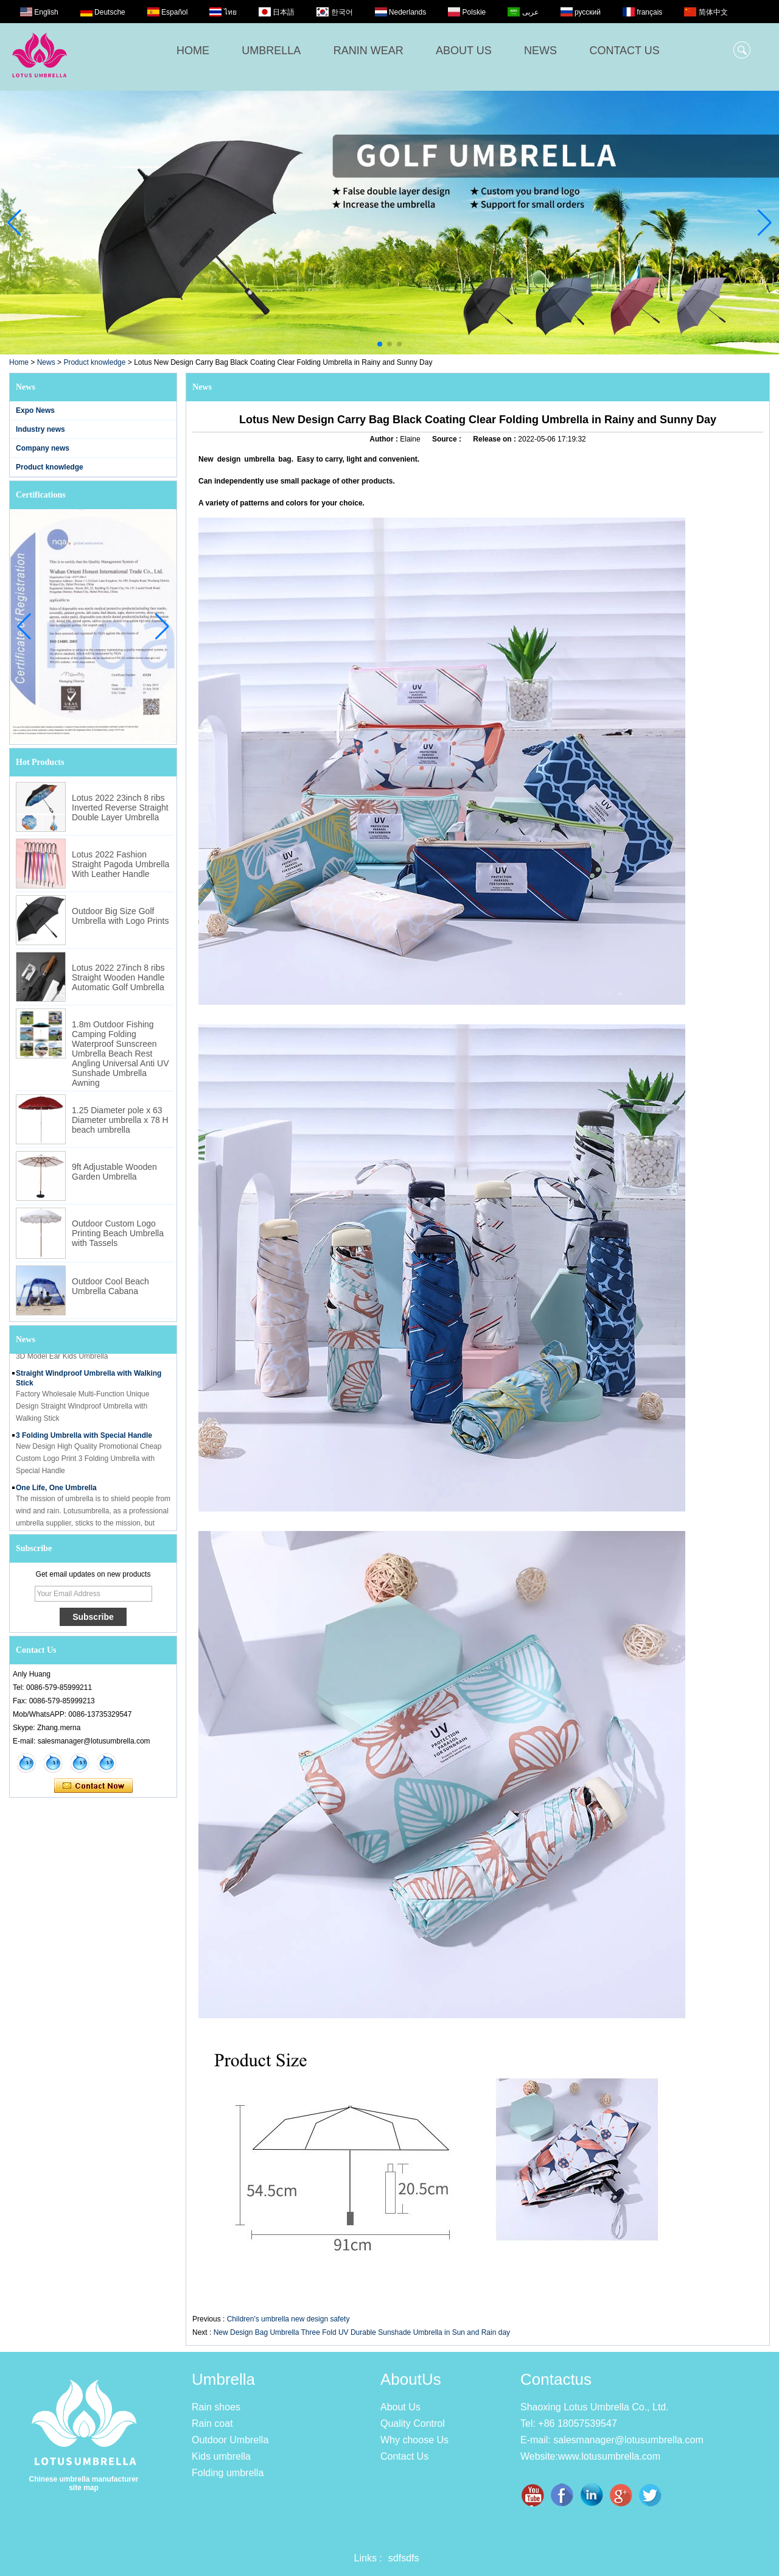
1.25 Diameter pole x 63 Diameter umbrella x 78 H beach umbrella (120, 1120)
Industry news (40, 429)
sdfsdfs (403, 2558)
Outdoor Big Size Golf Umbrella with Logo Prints (120, 916)
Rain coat (212, 2423)
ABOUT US (464, 50)
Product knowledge (94, 362)
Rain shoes (216, 2407)
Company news (42, 448)
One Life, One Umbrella (56, 1490)
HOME (192, 50)
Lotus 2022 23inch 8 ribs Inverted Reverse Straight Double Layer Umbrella (120, 807)
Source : (447, 439)
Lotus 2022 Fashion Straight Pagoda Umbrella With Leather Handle (120, 864)
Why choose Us (414, 2440)
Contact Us (404, 2456)
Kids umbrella (221, 2456)
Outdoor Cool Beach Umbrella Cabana (110, 1286)
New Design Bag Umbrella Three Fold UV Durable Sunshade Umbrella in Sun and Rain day (362, 2332)
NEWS (540, 50)
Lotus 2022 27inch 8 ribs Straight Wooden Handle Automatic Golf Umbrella (118, 977)
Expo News (35, 410)
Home (19, 362)
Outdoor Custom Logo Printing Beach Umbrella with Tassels (118, 1233)
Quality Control (412, 2423)
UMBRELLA (271, 50)
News (46, 362)
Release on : (495, 439)
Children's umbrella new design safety (288, 2319)
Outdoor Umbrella (230, 2440)
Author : (384, 439)
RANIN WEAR (368, 50)
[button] (379, 344)
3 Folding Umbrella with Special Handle (84, 1438)
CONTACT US (624, 50)
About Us (400, 2407)
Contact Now (93, 1786)
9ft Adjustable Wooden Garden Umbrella (114, 1171)
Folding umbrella (228, 2473)
